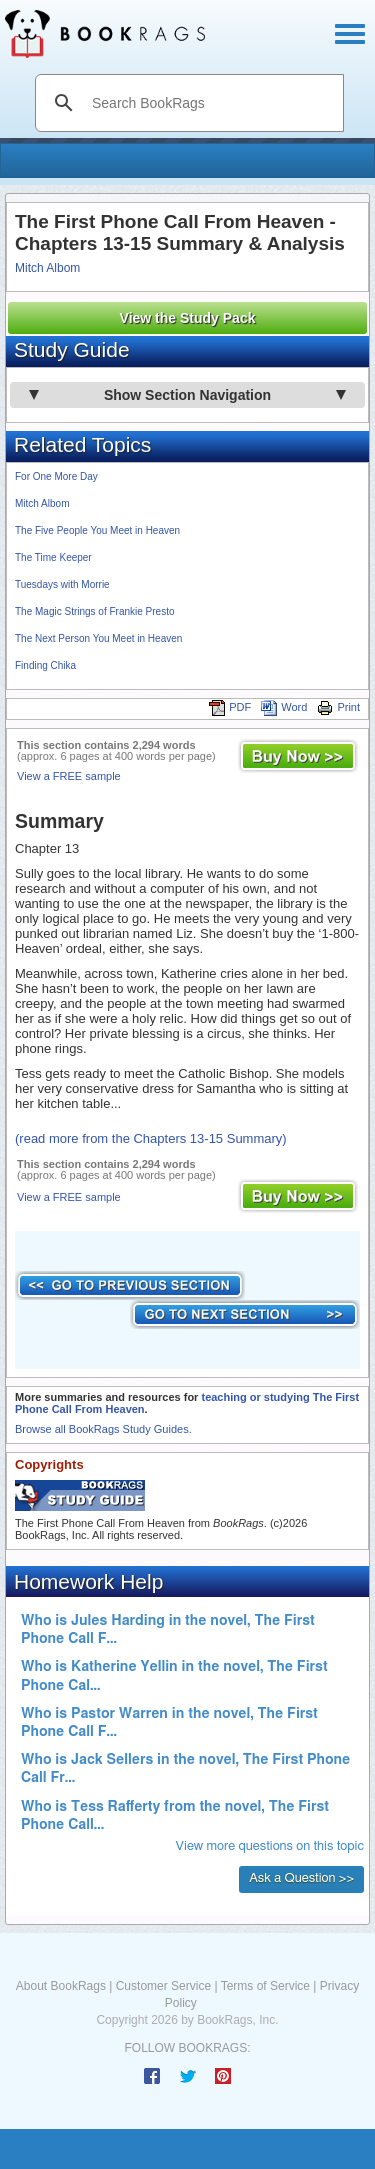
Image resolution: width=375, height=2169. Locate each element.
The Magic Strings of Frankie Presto (95, 611)
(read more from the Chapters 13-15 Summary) (151, 1138)
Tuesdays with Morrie (62, 584)
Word (284, 707)
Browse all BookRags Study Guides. (103, 1429)
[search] (210, 103)
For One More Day (56, 476)
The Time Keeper (53, 557)
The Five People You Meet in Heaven (97, 530)
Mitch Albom (47, 268)
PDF (230, 707)
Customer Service (163, 1986)
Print (338, 707)
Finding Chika (45, 665)
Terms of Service (265, 1986)
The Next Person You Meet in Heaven (98, 638)
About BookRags (61, 1986)
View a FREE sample (69, 776)
